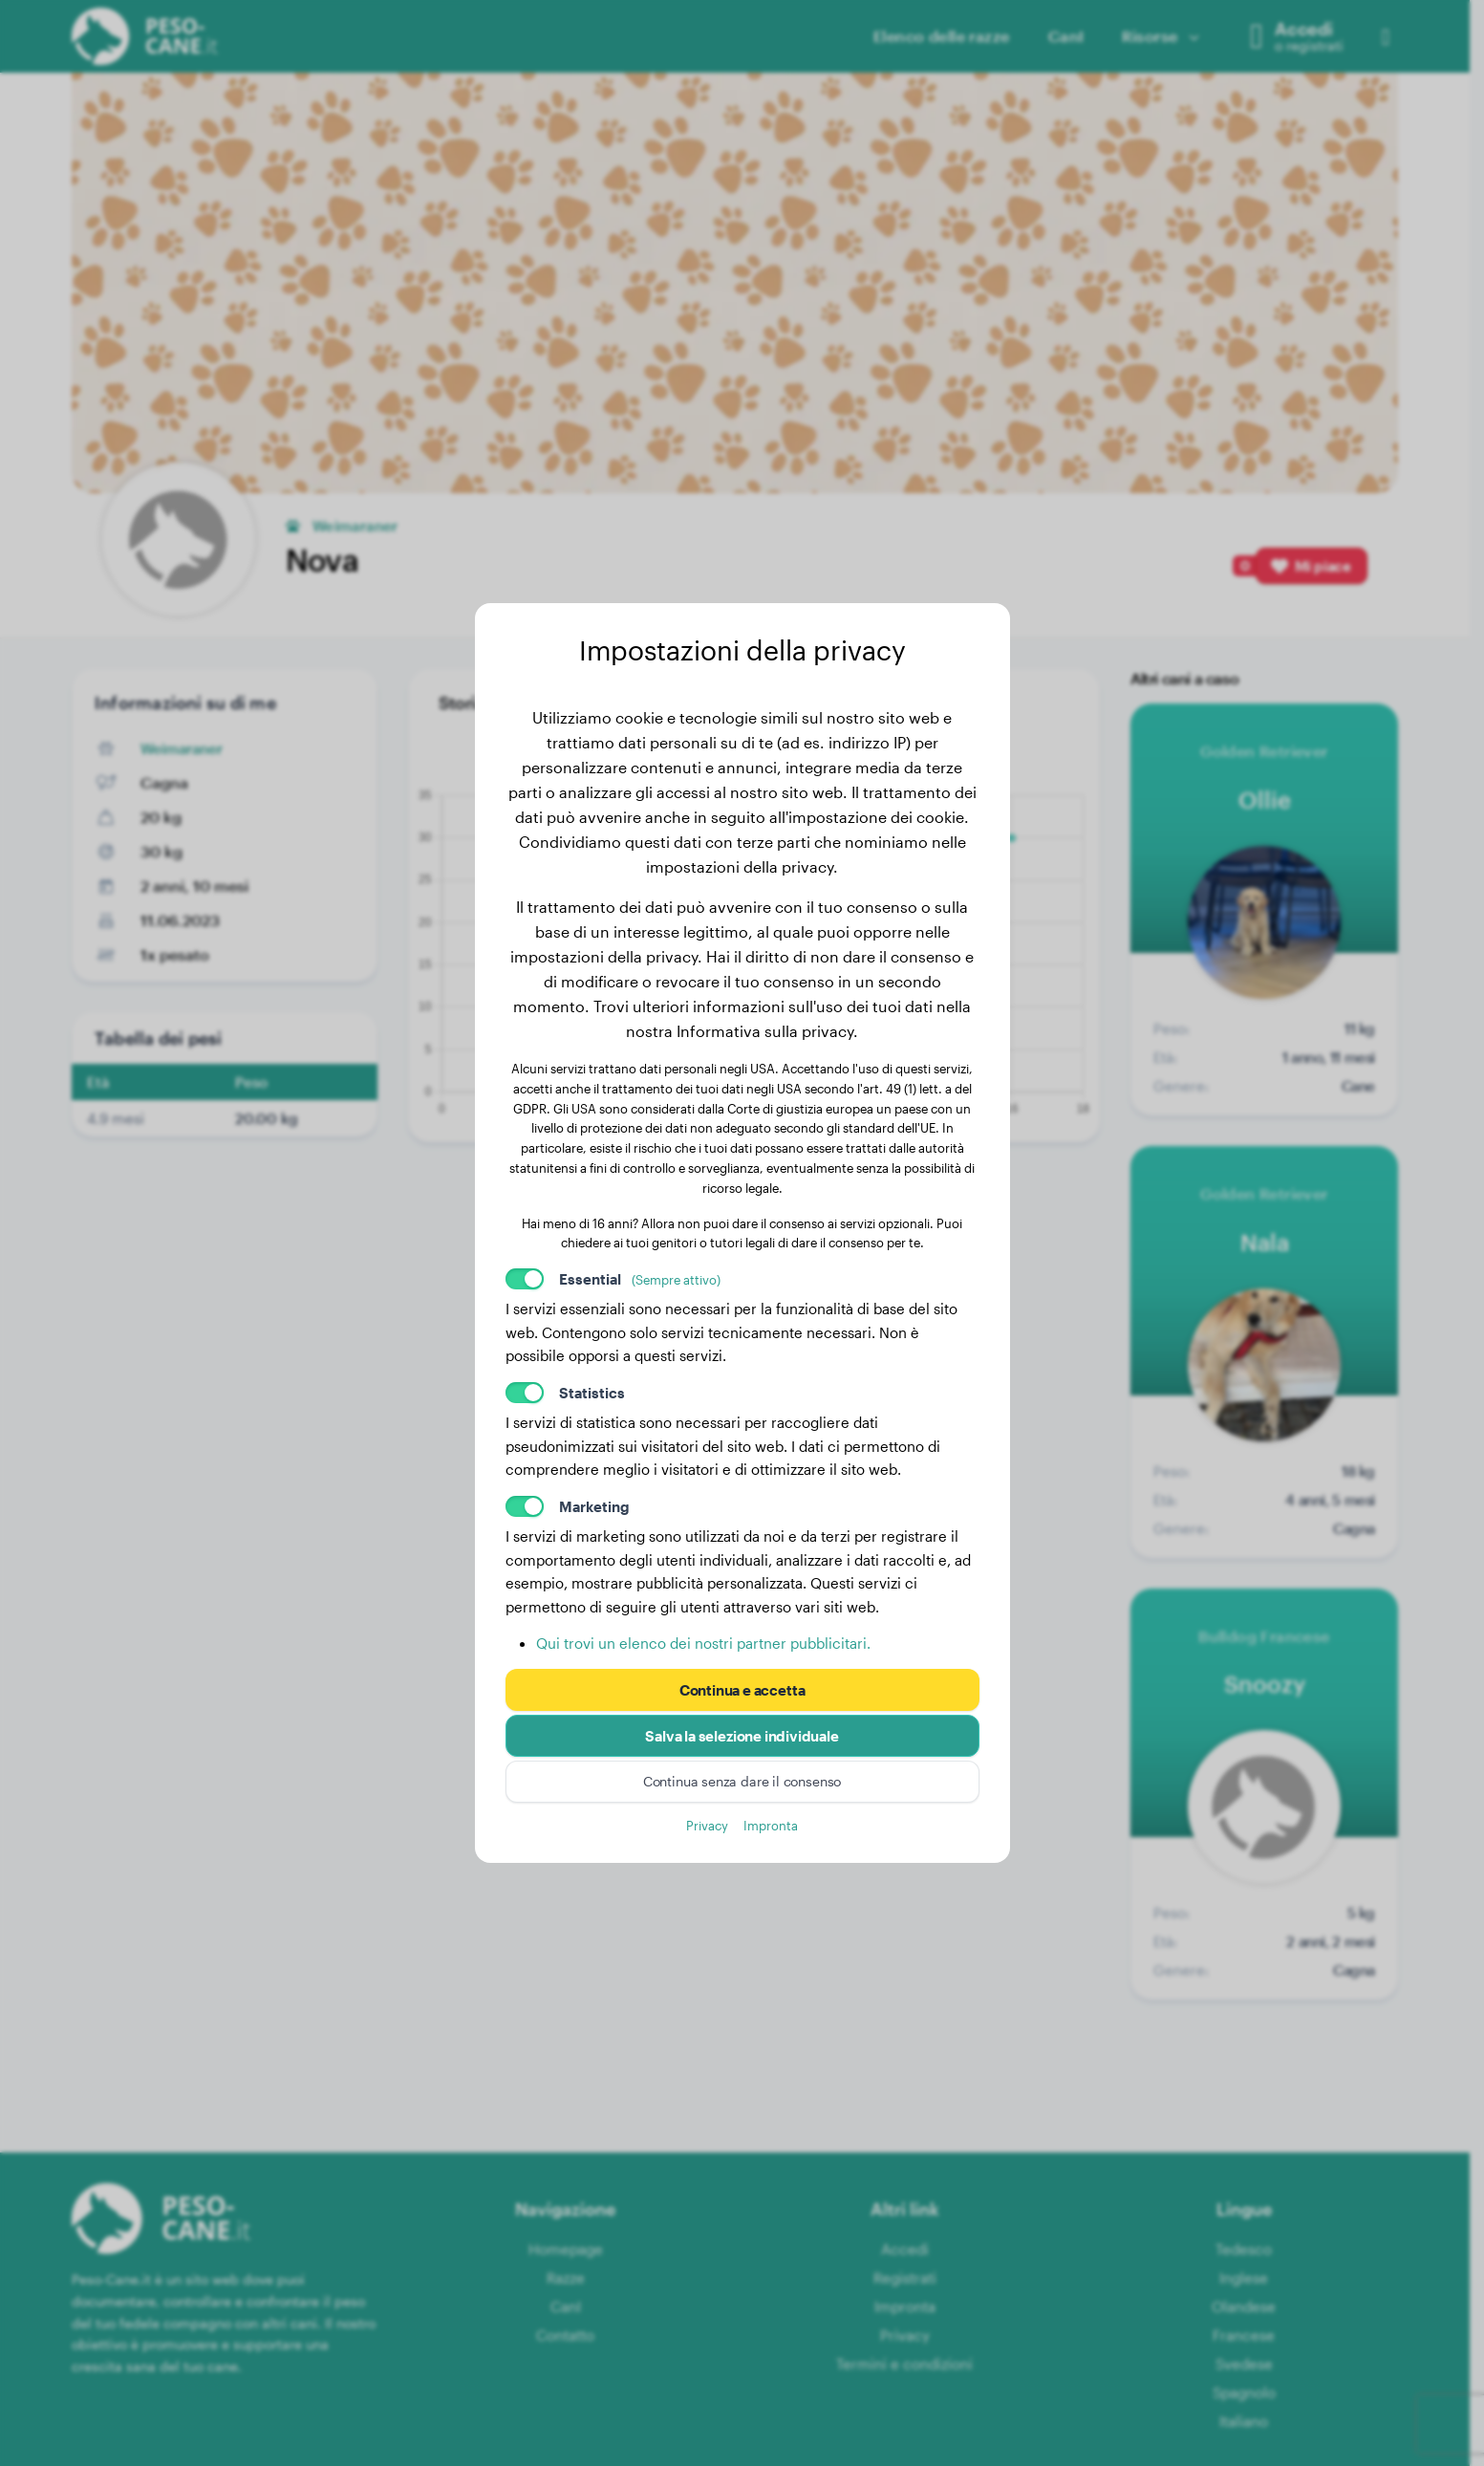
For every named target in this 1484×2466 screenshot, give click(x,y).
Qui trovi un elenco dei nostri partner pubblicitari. (703, 1643)
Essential (639, 1278)
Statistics (592, 1392)
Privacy (707, 1825)
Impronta (770, 1825)
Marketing (594, 1506)
